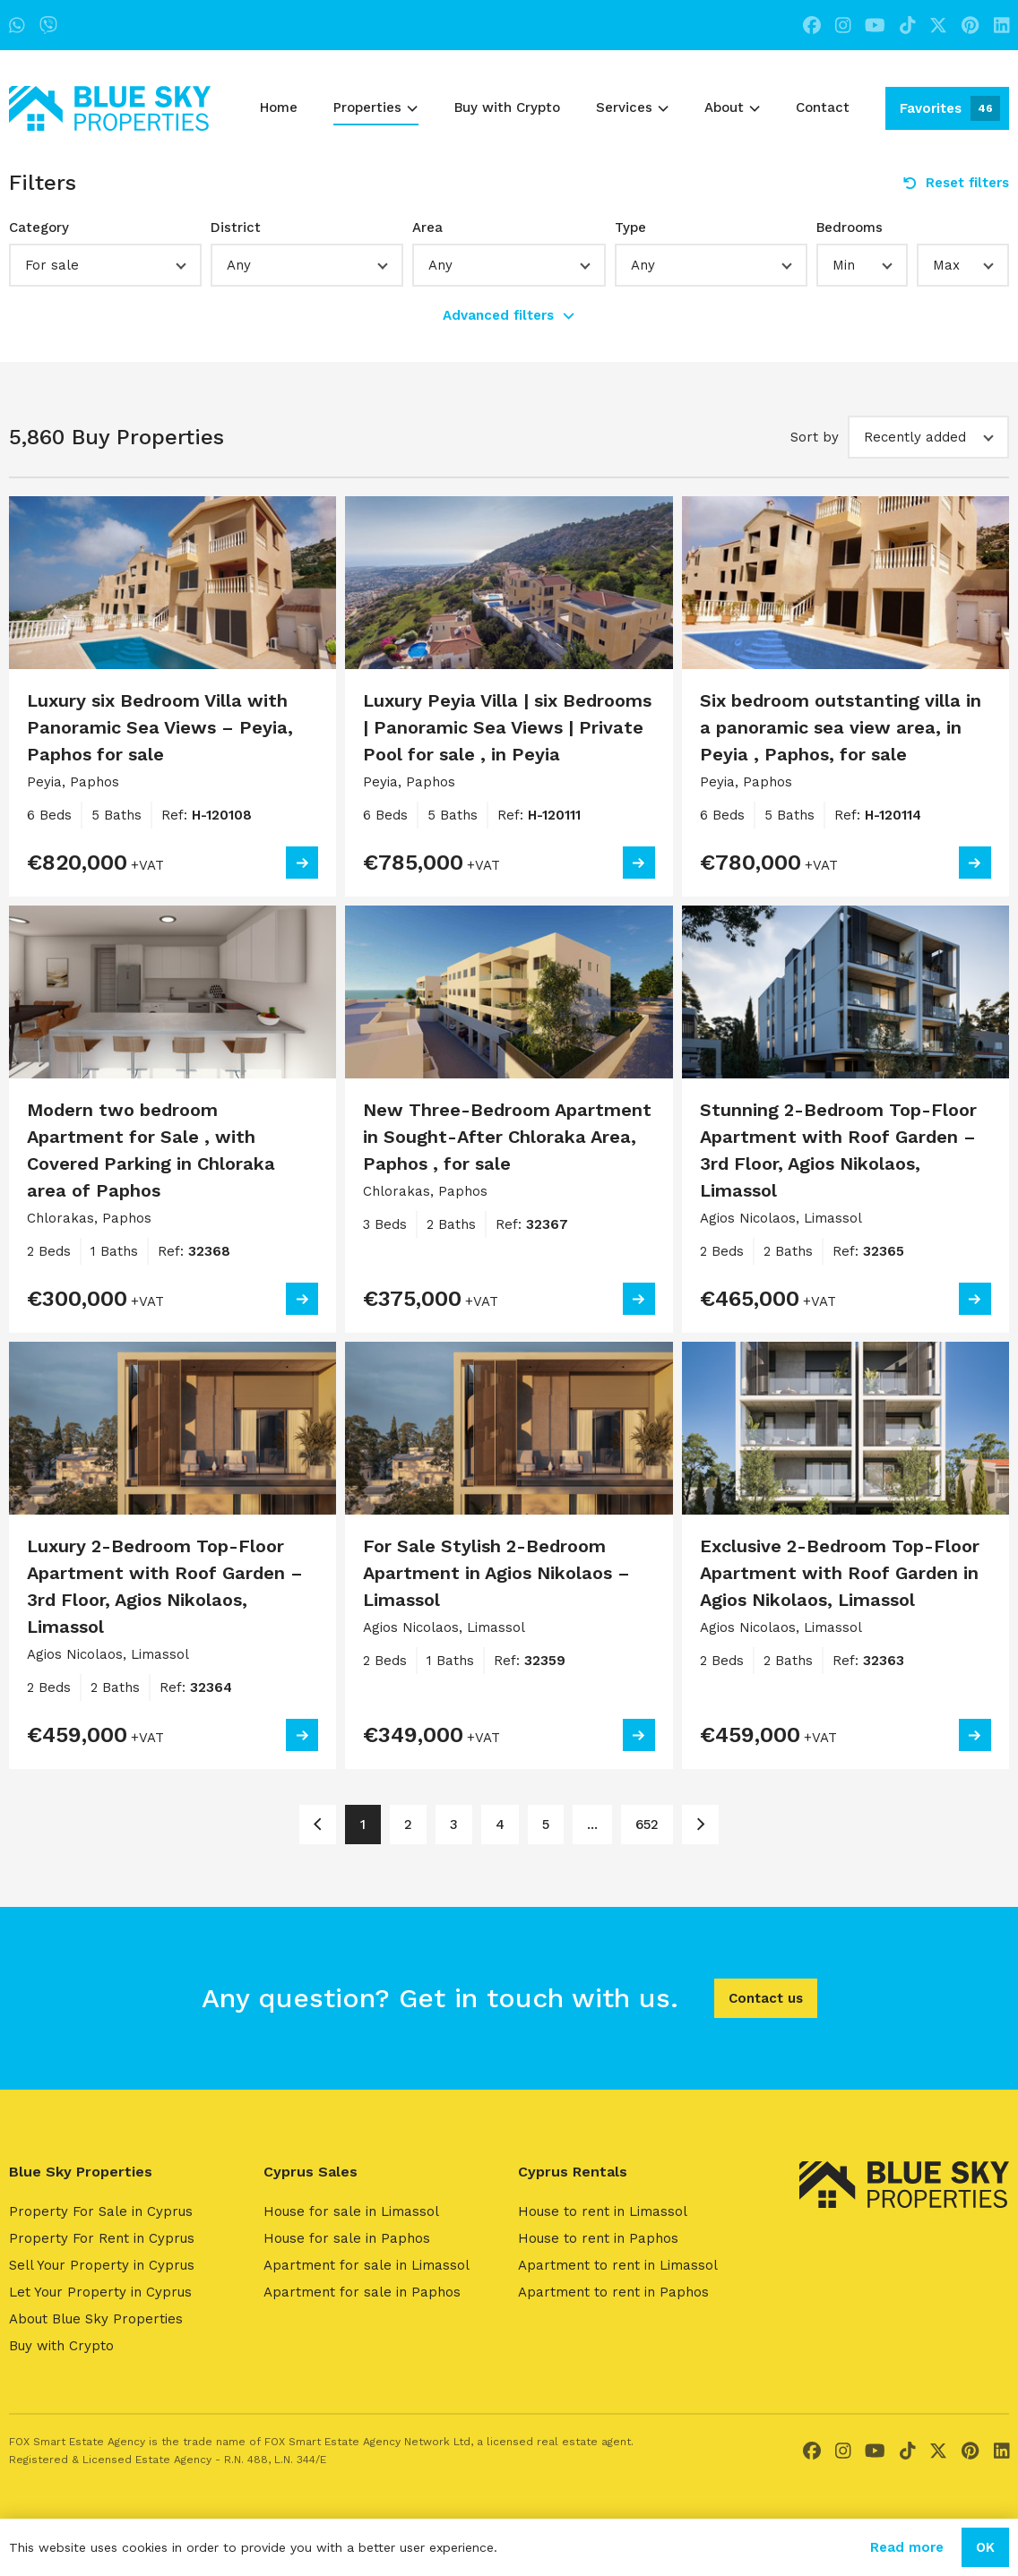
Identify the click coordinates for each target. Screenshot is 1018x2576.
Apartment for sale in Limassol (366, 2265)
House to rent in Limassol (602, 2211)
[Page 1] (317, 1824)
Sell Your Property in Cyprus (101, 2265)
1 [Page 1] (363, 1824)
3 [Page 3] (454, 1824)
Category (39, 227)
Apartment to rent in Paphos (613, 2292)
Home (279, 107)
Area (427, 227)
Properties (375, 107)
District (236, 227)
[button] (105, 265)
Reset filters (956, 183)
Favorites (950, 108)
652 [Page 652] (647, 1824)
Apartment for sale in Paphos (362, 2292)
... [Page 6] (592, 1824)
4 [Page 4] (500, 1824)
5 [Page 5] (545, 1824)
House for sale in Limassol (351, 2211)
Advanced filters (508, 315)
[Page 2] (700, 1824)
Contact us (766, 1998)
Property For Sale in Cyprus (101, 2211)
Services (632, 107)
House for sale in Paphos (346, 2238)
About (732, 107)
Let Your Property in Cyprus (100, 2292)
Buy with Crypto (507, 107)
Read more (907, 2547)
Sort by (814, 437)
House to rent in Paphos (598, 2238)
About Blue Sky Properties (96, 2319)
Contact (823, 107)
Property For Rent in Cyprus (101, 2238)
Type (630, 227)
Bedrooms (849, 227)
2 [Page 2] (408, 1824)
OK (985, 2547)
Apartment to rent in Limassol (618, 2265)
